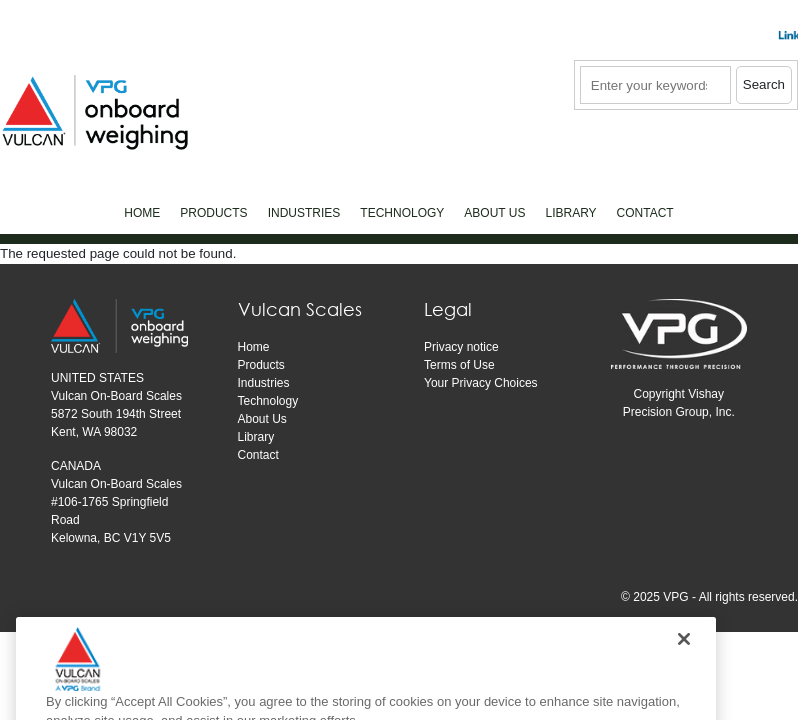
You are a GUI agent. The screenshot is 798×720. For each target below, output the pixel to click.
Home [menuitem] (142, 213)
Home (254, 347)
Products (261, 365)
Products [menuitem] (213, 213)
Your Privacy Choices (481, 383)
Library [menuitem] (570, 213)
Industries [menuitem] (304, 213)
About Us (262, 419)
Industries (264, 383)
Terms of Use (459, 365)
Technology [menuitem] (402, 213)
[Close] (684, 666)
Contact (258, 455)
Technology (268, 401)
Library (256, 437)
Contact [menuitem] (645, 213)
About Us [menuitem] (494, 213)
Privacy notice (461, 347)
